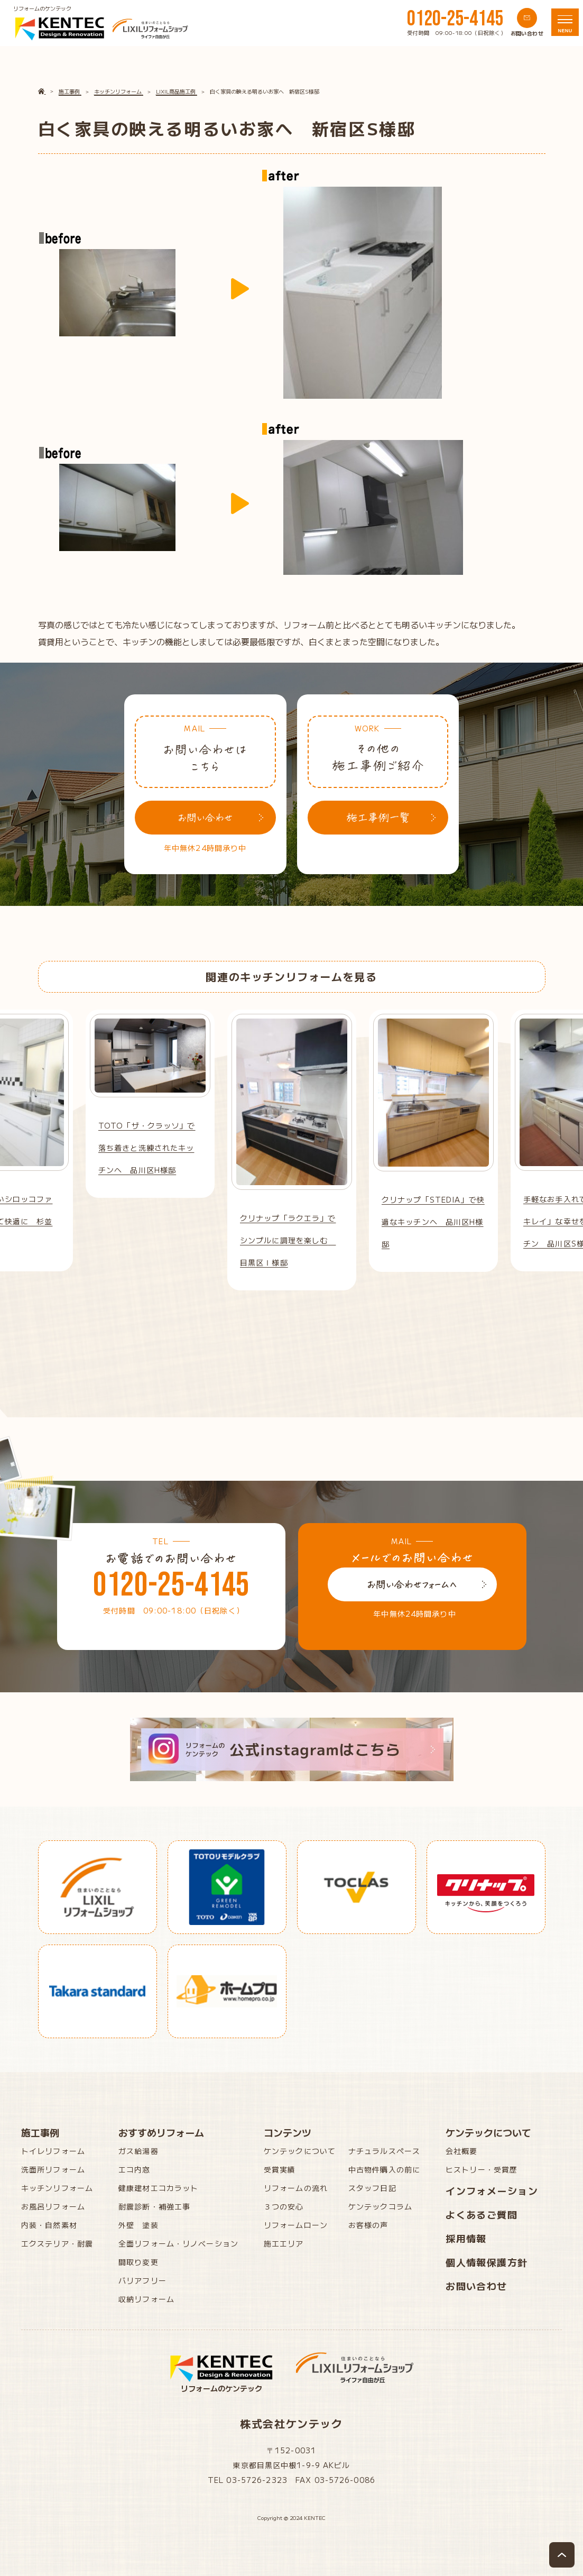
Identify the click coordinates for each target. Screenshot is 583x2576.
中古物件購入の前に (384, 2169)
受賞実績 (279, 2169)
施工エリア (284, 2243)
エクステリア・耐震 (57, 2243)
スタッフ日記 (372, 2188)
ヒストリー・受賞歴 (481, 2169)
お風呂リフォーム (53, 2206)
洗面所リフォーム (53, 2169)
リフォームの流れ (296, 2188)
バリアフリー (142, 2280)
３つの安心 (284, 2206)
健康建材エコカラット (158, 2188)
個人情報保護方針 (487, 2262)
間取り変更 (138, 2262)
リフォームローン (296, 2225)
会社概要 (461, 2151)
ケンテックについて (300, 2151)
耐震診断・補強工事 (154, 2206)
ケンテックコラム (380, 2206)
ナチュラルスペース (384, 2151)
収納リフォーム (146, 2299)
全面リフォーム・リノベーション (178, 2243)
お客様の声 (368, 2225)
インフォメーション (492, 2190)
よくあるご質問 (481, 2214)
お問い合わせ (476, 2286)
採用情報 (466, 2238)
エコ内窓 (134, 2169)
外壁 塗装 (138, 2225)
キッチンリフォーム (57, 2188)
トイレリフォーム (53, 2151)
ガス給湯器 (138, 2151)
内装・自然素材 (49, 2225)
